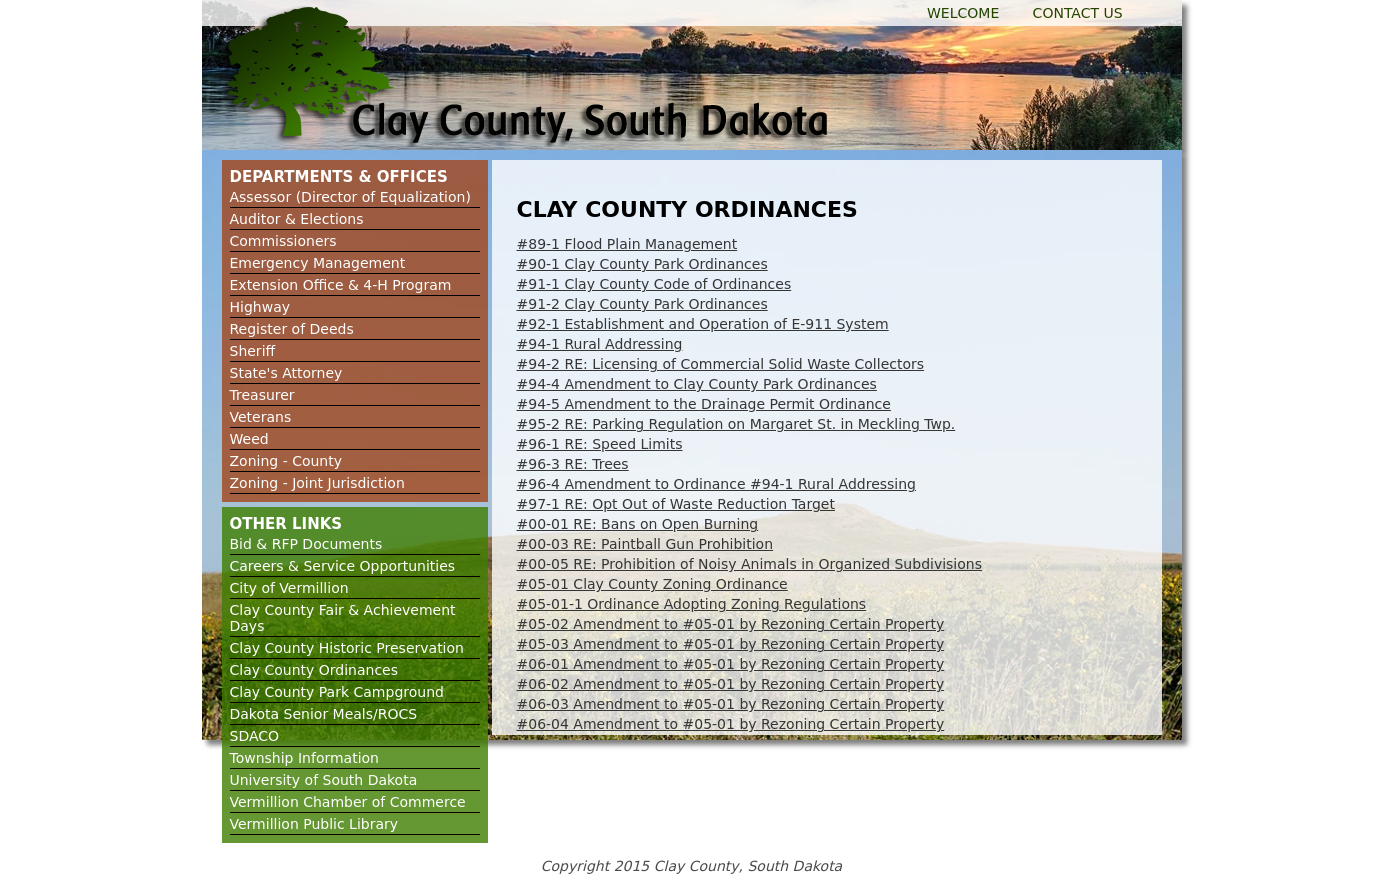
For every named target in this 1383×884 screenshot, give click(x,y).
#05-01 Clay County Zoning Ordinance (652, 584)
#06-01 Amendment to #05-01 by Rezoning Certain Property (731, 664)
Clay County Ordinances (314, 670)
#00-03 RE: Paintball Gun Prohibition (645, 544)
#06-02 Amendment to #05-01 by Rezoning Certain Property (731, 684)
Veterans (261, 417)
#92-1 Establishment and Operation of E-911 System (703, 324)
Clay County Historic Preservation (347, 648)
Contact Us (1078, 13)
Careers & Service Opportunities (343, 566)
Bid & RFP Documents (306, 544)
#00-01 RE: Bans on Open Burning (638, 524)
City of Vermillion (289, 588)
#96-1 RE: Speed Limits (600, 444)
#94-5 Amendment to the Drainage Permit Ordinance (704, 404)
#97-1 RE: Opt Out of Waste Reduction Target (676, 504)
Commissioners (283, 241)
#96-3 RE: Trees (573, 464)
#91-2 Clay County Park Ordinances (642, 304)
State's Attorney (286, 373)
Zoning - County (286, 461)
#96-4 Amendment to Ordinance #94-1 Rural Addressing (717, 484)
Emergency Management (318, 263)
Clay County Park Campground (337, 692)
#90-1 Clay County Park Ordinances (642, 264)
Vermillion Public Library (314, 824)
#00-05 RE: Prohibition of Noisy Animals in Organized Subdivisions (750, 564)
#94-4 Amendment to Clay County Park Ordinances (697, 384)
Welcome (963, 13)
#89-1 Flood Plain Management (627, 244)
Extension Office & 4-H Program (341, 285)
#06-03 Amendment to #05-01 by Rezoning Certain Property (731, 704)
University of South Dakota (324, 780)
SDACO (255, 736)
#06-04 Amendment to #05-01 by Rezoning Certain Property (731, 724)
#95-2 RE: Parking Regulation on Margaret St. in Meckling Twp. (736, 424)
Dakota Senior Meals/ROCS (324, 714)
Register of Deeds (292, 329)
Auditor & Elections (297, 219)
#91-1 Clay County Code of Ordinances (654, 284)
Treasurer (262, 395)
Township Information (305, 758)
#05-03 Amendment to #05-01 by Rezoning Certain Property (731, 644)
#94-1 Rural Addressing (600, 344)
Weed (249, 439)
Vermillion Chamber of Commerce (348, 802)
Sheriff (253, 351)
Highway (260, 307)
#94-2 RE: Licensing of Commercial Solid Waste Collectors (721, 364)
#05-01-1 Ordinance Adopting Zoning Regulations (692, 604)
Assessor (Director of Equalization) (350, 197)
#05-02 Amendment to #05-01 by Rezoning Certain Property (731, 624)
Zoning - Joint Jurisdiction (317, 483)
